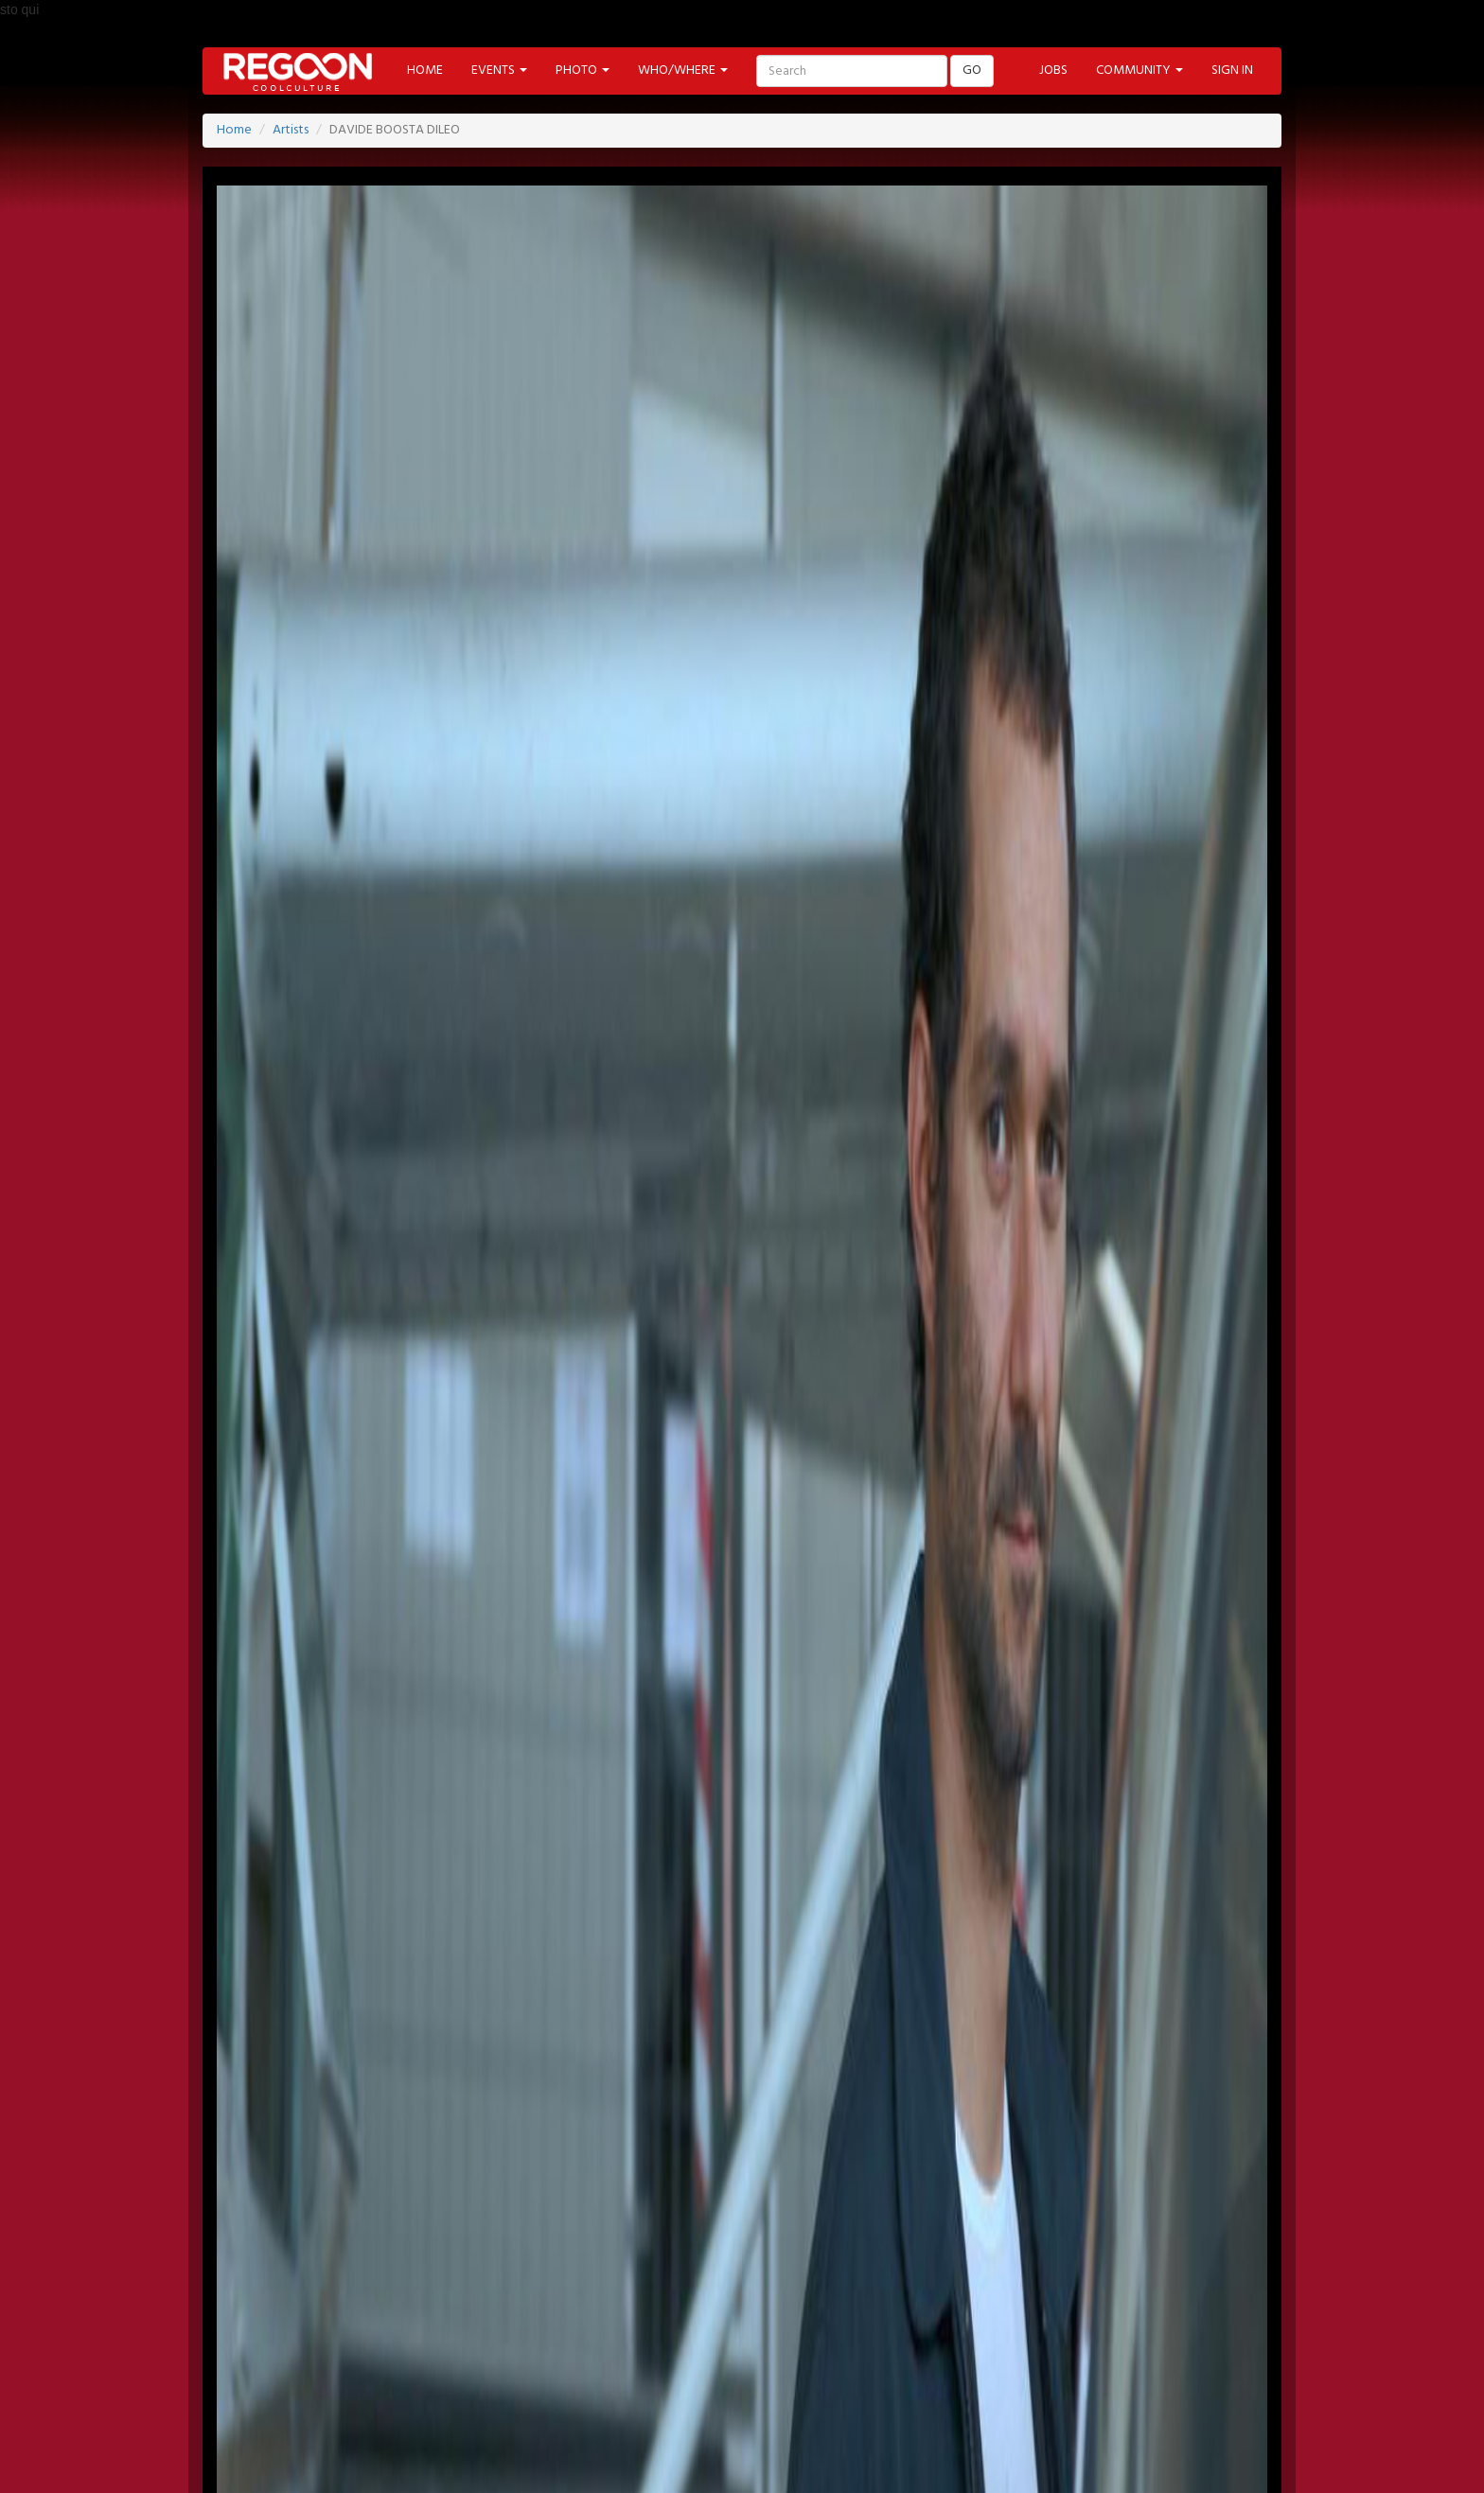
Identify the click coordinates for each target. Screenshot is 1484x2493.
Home (234, 130)
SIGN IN (1232, 70)
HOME (425, 70)
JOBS (1053, 70)
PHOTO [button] (583, 70)
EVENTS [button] (499, 70)
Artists (291, 130)
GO (972, 70)
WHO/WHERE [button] (683, 70)
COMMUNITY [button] (1139, 70)
